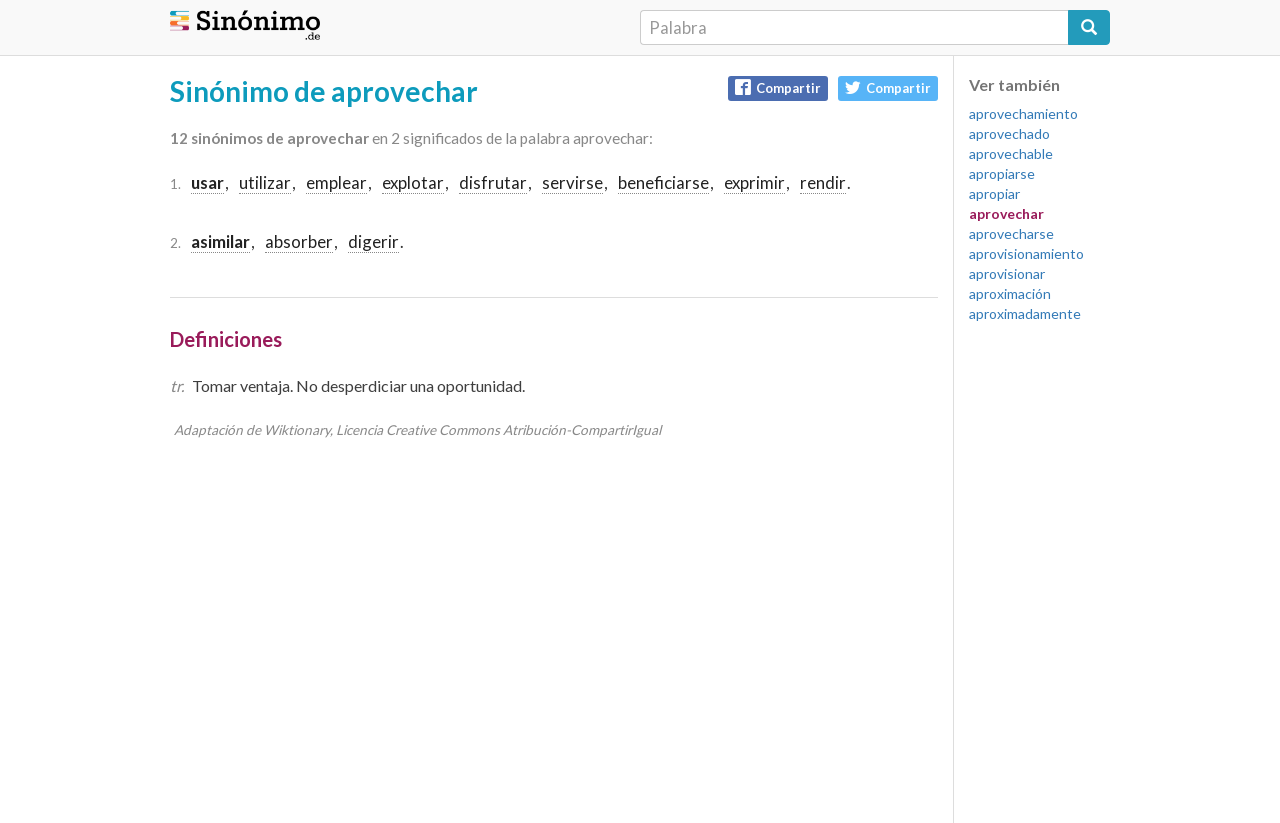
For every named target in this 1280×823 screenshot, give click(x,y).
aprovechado (1009, 133)
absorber (299, 241)
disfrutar (493, 182)
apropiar (994, 193)
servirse (572, 182)
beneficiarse (663, 182)
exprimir (754, 182)
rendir (823, 182)
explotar (413, 182)
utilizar (265, 182)
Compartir (778, 87)
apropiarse (1002, 173)
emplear (336, 182)
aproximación (1010, 293)
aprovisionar (1007, 273)
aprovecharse (1011, 233)
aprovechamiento (1023, 113)
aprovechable (1011, 153)
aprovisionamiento (1026, 253)
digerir (373, 241)
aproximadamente (1025, 313)
